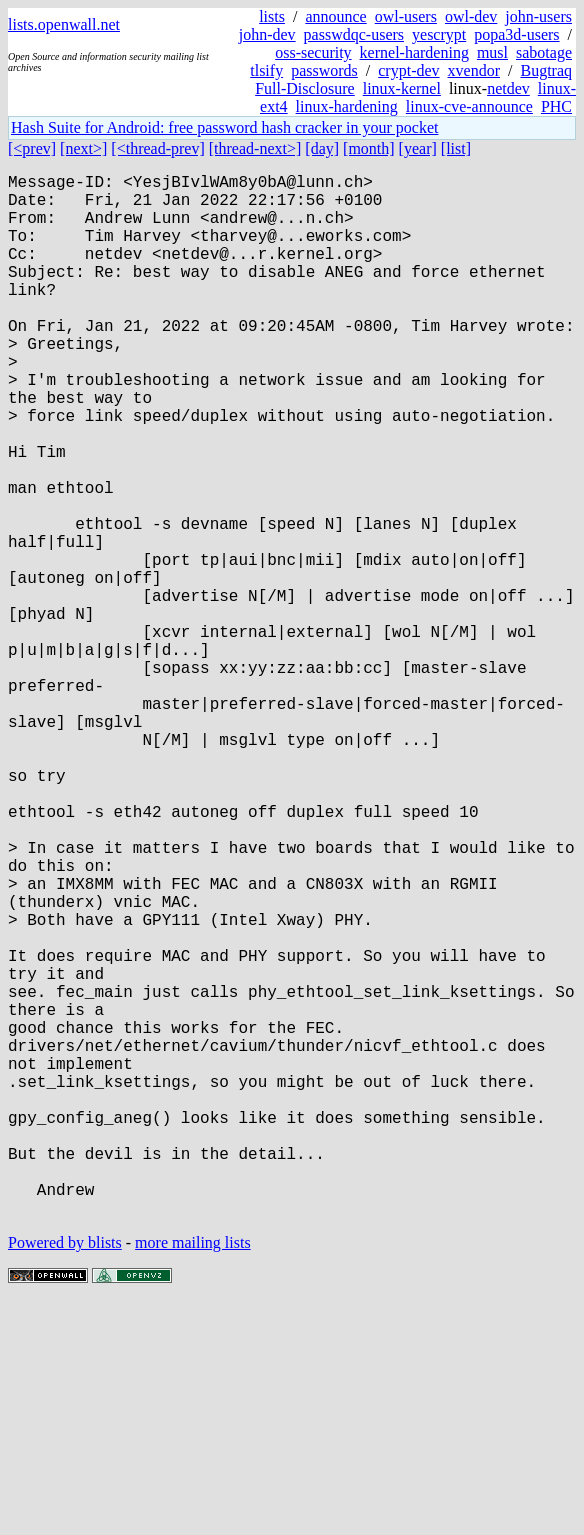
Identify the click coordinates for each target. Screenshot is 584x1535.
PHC (556, 106)
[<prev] (32, 148)
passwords (324, 70)
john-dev (267, 34)
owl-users (406, 16)
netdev (508, 88)
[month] (369, 148)
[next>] (83, 148)
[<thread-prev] (157, 148)
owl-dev (471, 16)
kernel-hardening (414, 52)
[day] (322, 148)
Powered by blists (65, 1474)
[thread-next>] (255, 148)
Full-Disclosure (305, 88)
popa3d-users (516, 34)
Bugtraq (546, 70)
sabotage (544, 52)
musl (492, 52)
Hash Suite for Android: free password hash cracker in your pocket (224, 127)
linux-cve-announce (469, 106)
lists (272, 16)
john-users (538, 16)
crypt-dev (408, 70)
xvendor (474, 70)
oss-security (313, 52)
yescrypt (439, 34)
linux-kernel (402, 88)
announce (335, 16)
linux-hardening (347, 106)
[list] (456, 148)
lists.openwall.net (64, 24)
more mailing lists (193, 1474)
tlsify (266, 70)
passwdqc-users (354, 34)
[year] (418, 148)
